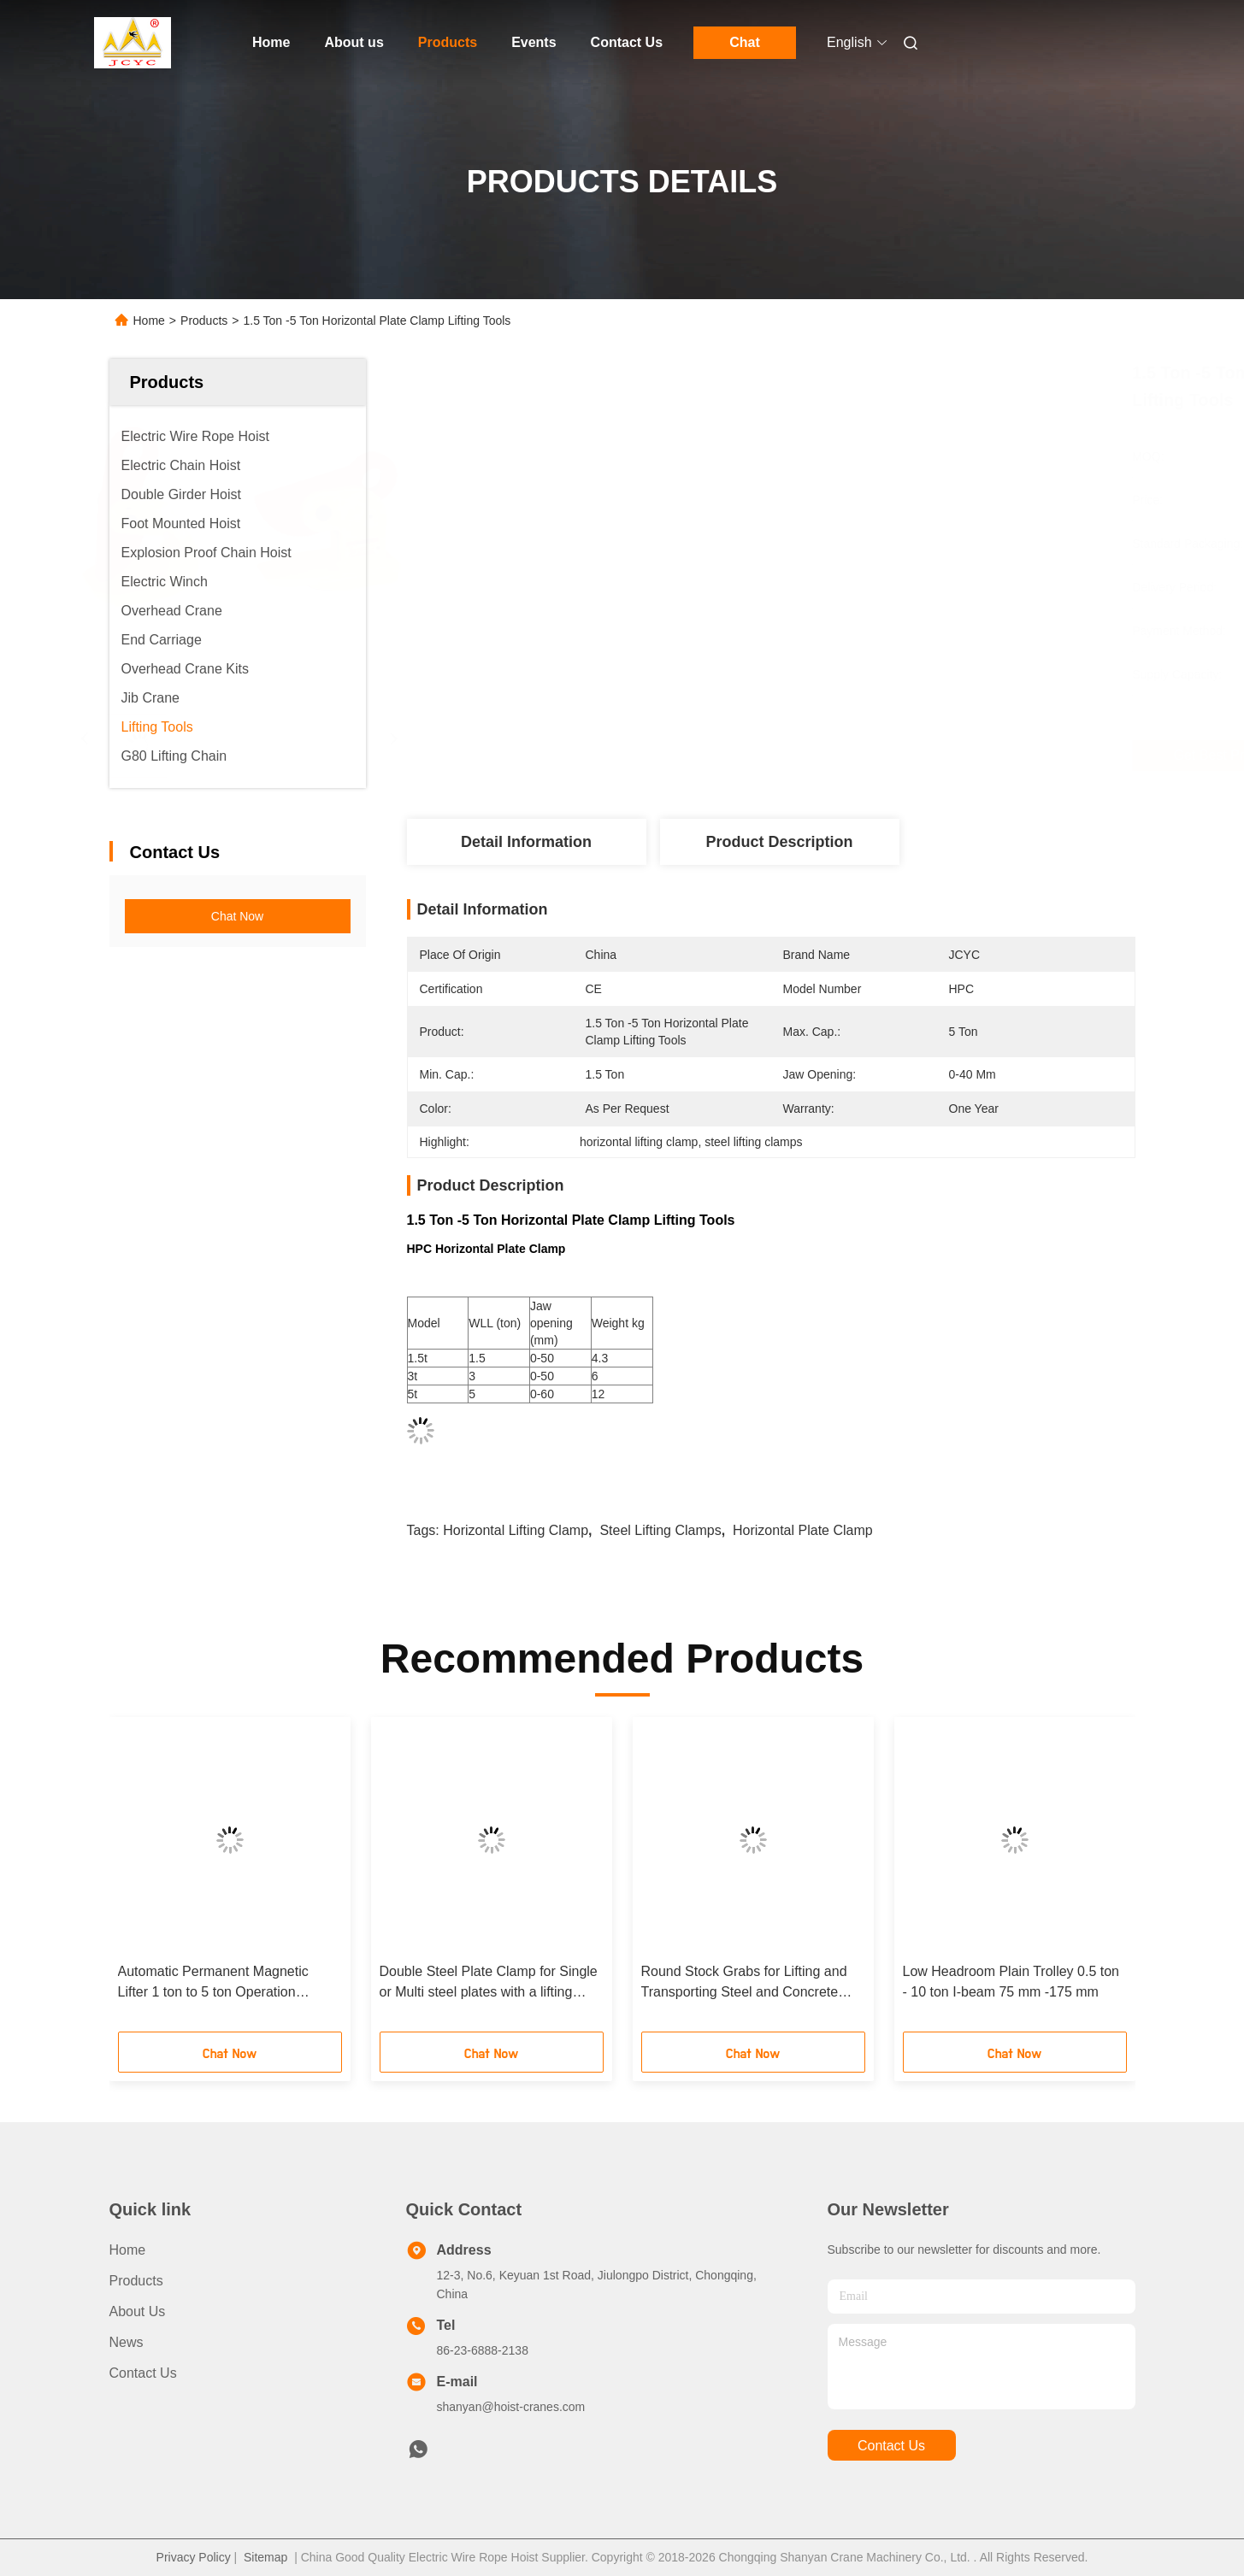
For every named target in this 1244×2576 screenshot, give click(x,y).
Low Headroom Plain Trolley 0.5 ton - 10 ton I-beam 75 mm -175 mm (1011, 1981)
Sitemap (265, 2557)
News (126, 2342)
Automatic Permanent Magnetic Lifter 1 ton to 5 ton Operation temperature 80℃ (213, 1983)
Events (533, 42)
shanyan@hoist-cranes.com (511, 2407)
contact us (891, 2445)
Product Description (778, 841)
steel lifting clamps (660, 1530)
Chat (744, 42)
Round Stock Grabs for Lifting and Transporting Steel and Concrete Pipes (744, 1983)
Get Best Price (876, 755)
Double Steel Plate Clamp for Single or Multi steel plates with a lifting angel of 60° (489, 1983)
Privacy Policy (193, 2557)
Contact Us (627, 42)
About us (353, 42)
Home (271, 42)
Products (447, 42)
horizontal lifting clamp (515, 1530)
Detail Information (526, 841)
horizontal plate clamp (803, 1530)
